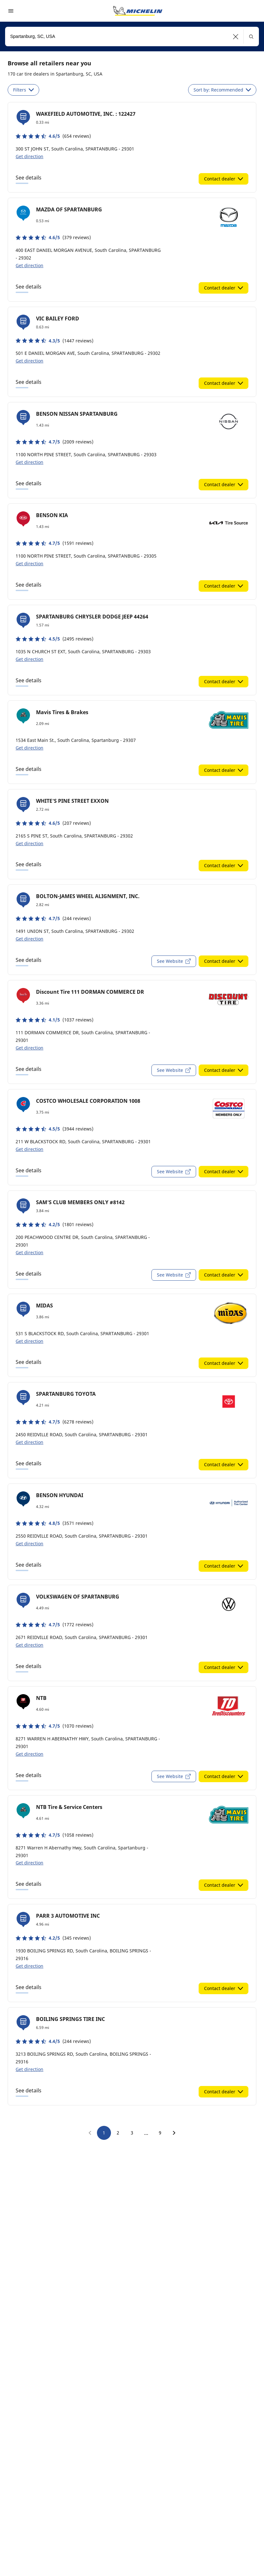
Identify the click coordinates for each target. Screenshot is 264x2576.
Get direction (29, 156)
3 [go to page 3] (132, 2133)
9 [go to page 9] (160, 2133)
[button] (236, 36)
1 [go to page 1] (104, 2133)
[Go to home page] (137, 11)
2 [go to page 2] (118, 2133)
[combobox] (132, 36)
